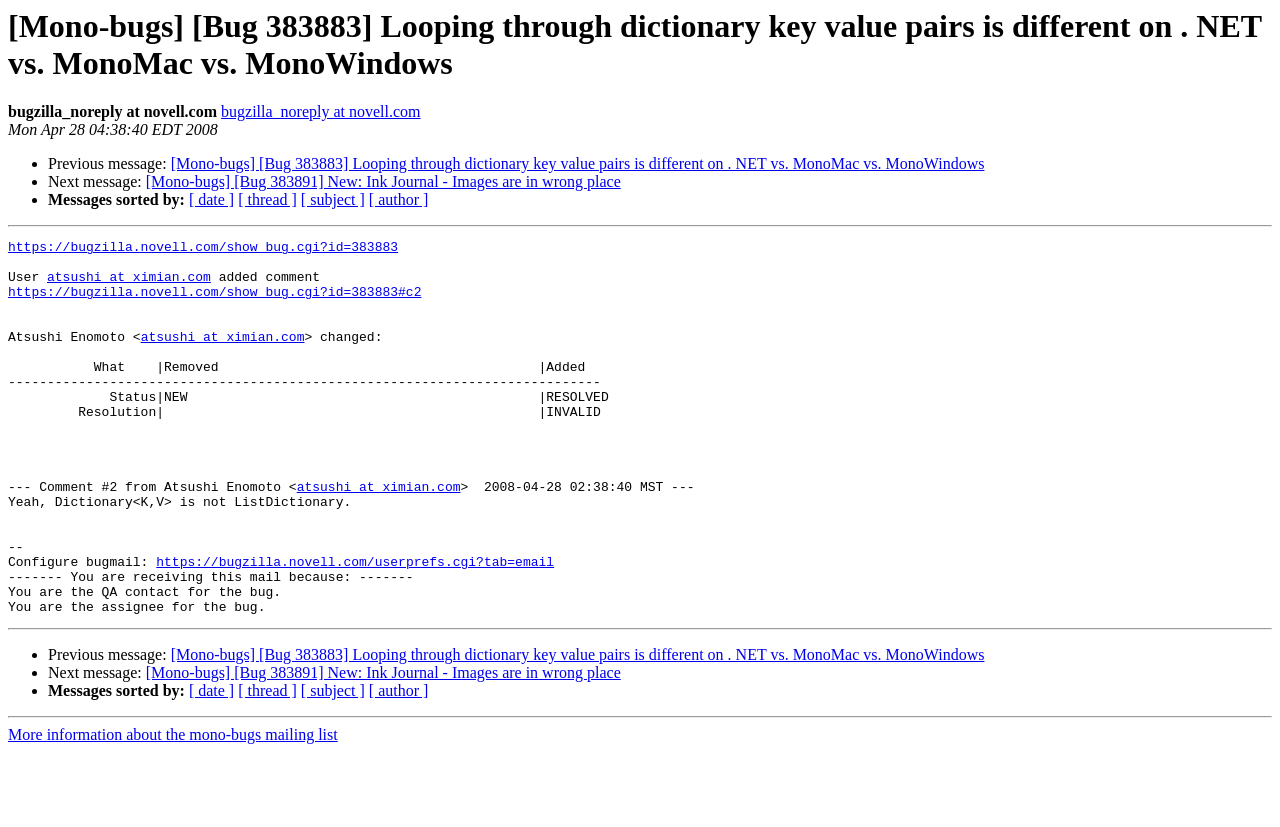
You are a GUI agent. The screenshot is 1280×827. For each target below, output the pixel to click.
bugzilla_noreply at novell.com (321, 111)
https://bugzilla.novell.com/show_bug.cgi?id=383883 (203, 249)
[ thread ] (267, 199)
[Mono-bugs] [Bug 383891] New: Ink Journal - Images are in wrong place (383, 181)
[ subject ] (333, 199)
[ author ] (399, 199)
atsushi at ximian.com (129, 285)
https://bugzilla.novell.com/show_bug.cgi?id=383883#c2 (214, 303)
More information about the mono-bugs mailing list (173, 809)
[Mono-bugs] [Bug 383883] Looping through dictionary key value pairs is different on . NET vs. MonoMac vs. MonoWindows (578, 163)
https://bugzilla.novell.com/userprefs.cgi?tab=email (355, 627)
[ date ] (211, 199)
